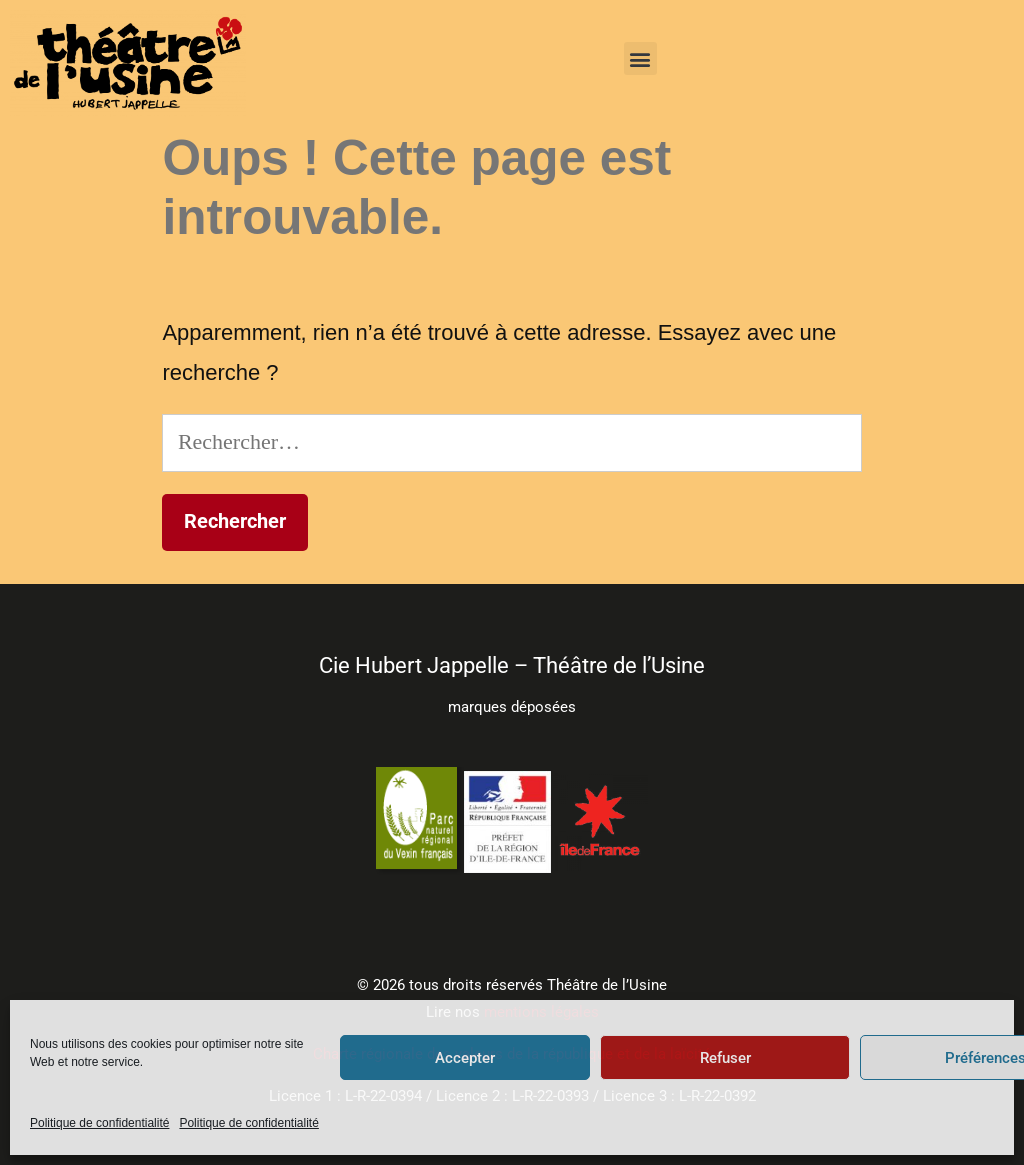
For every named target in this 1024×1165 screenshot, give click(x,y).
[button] (640, 58)
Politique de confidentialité (99, 1123)
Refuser (725, 1058)
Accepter (465, 1058)
